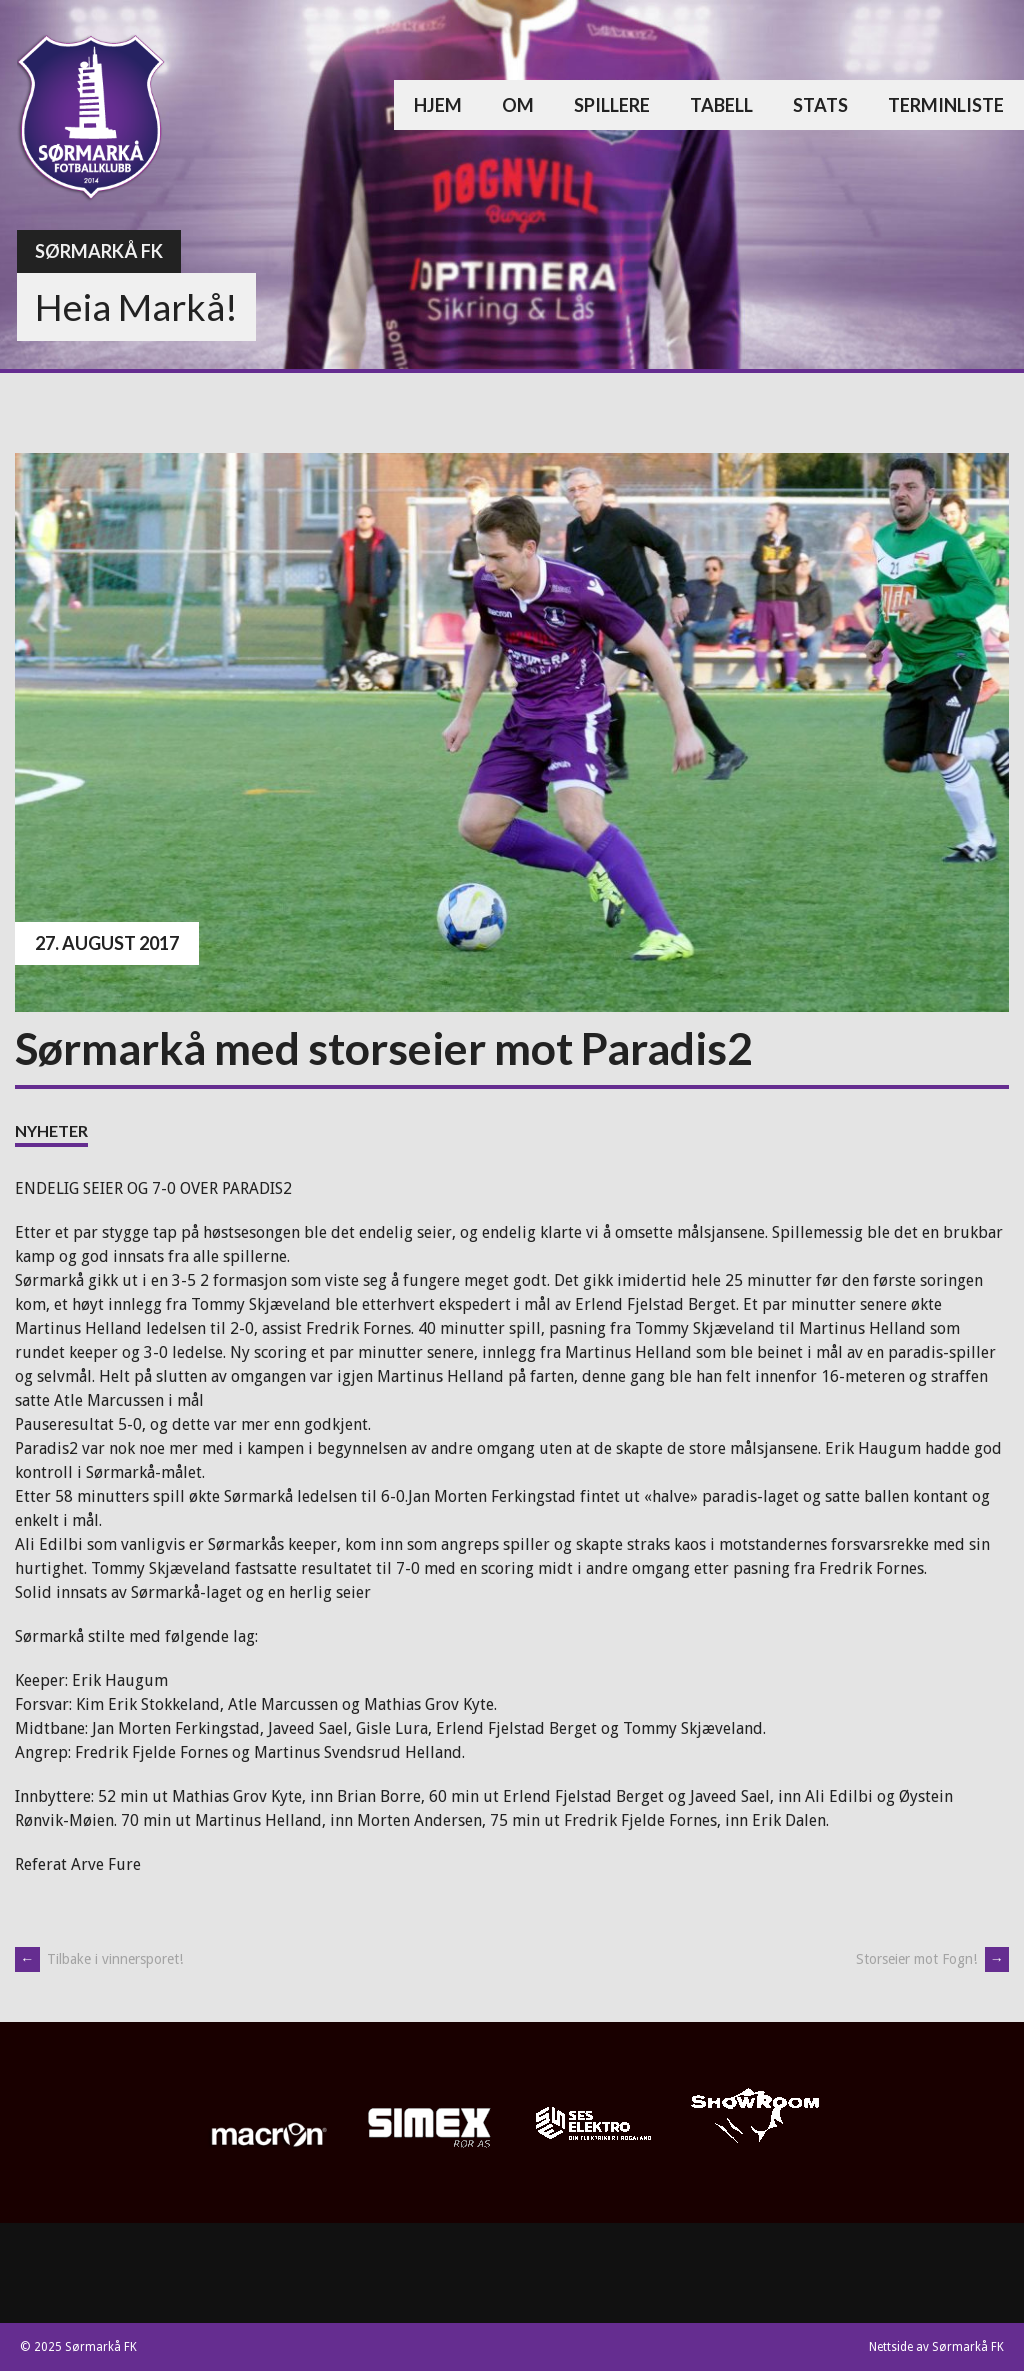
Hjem (438, 105)
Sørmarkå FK (99, 251)
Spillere (612, 105)
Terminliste (946, 105)
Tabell (721, 105)
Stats (820, 105)
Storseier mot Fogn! (932, 1959)
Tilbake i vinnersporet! (99, 1959)
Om (518, 105)
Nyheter (51, 1130)
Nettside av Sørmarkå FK (936, 2347)
